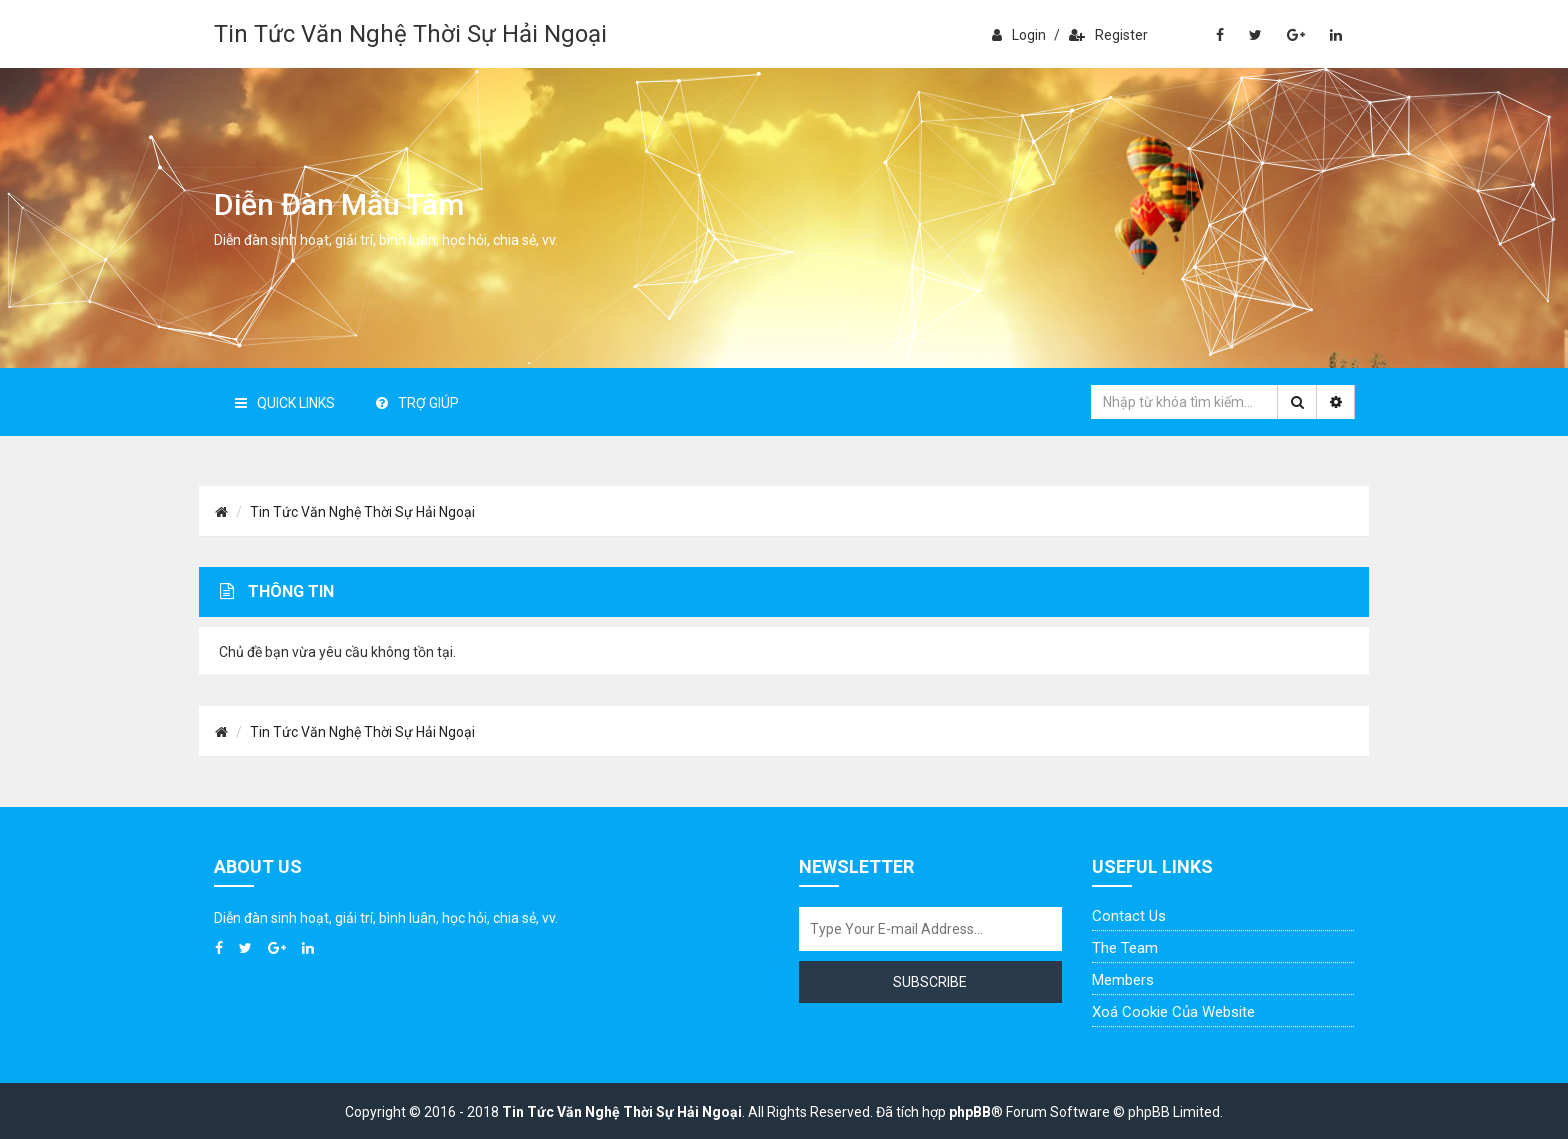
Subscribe (930, 982)
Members (1123, 980)
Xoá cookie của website (1173, 1012)
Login (1019, 35)
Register (1108, 35)
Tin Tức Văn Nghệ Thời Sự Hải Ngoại (410, 34)
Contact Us (1129, 916)
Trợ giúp (417, 403)
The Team (1125, 948)
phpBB (970, 1112)
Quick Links (285, 403)
